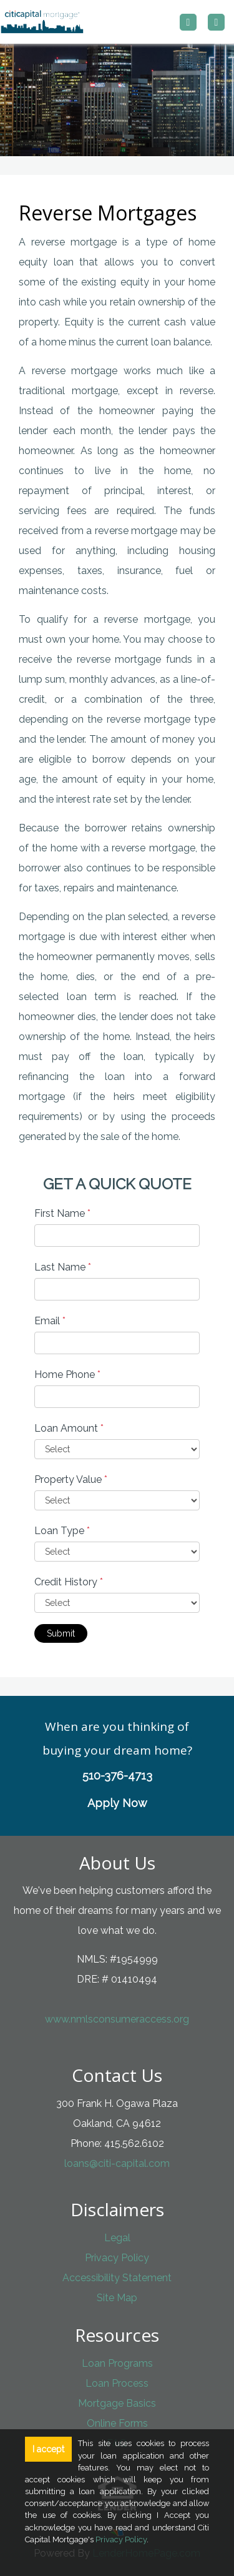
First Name (62, 1213)
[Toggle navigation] (216, 22)
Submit (61, 1633)
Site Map (117, 2298)
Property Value (70, 1479)
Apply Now (117, 1803)
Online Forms (117, 2423)
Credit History (68, 1582)
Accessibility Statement (117, 2278)
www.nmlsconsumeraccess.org (117, 2019)
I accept (48, 2449)
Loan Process (117, 2383)
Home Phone (67, 1374)
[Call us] (188, 22)
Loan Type (62, 1531)
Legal (117, 2238)
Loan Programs (117, 2363)
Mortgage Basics (117, 2403)
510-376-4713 (117, 1775)
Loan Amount (69, 1428)
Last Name (62, 1267)
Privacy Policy (117, 2258)
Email (50, 1321)
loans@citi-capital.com (117, 2163)
